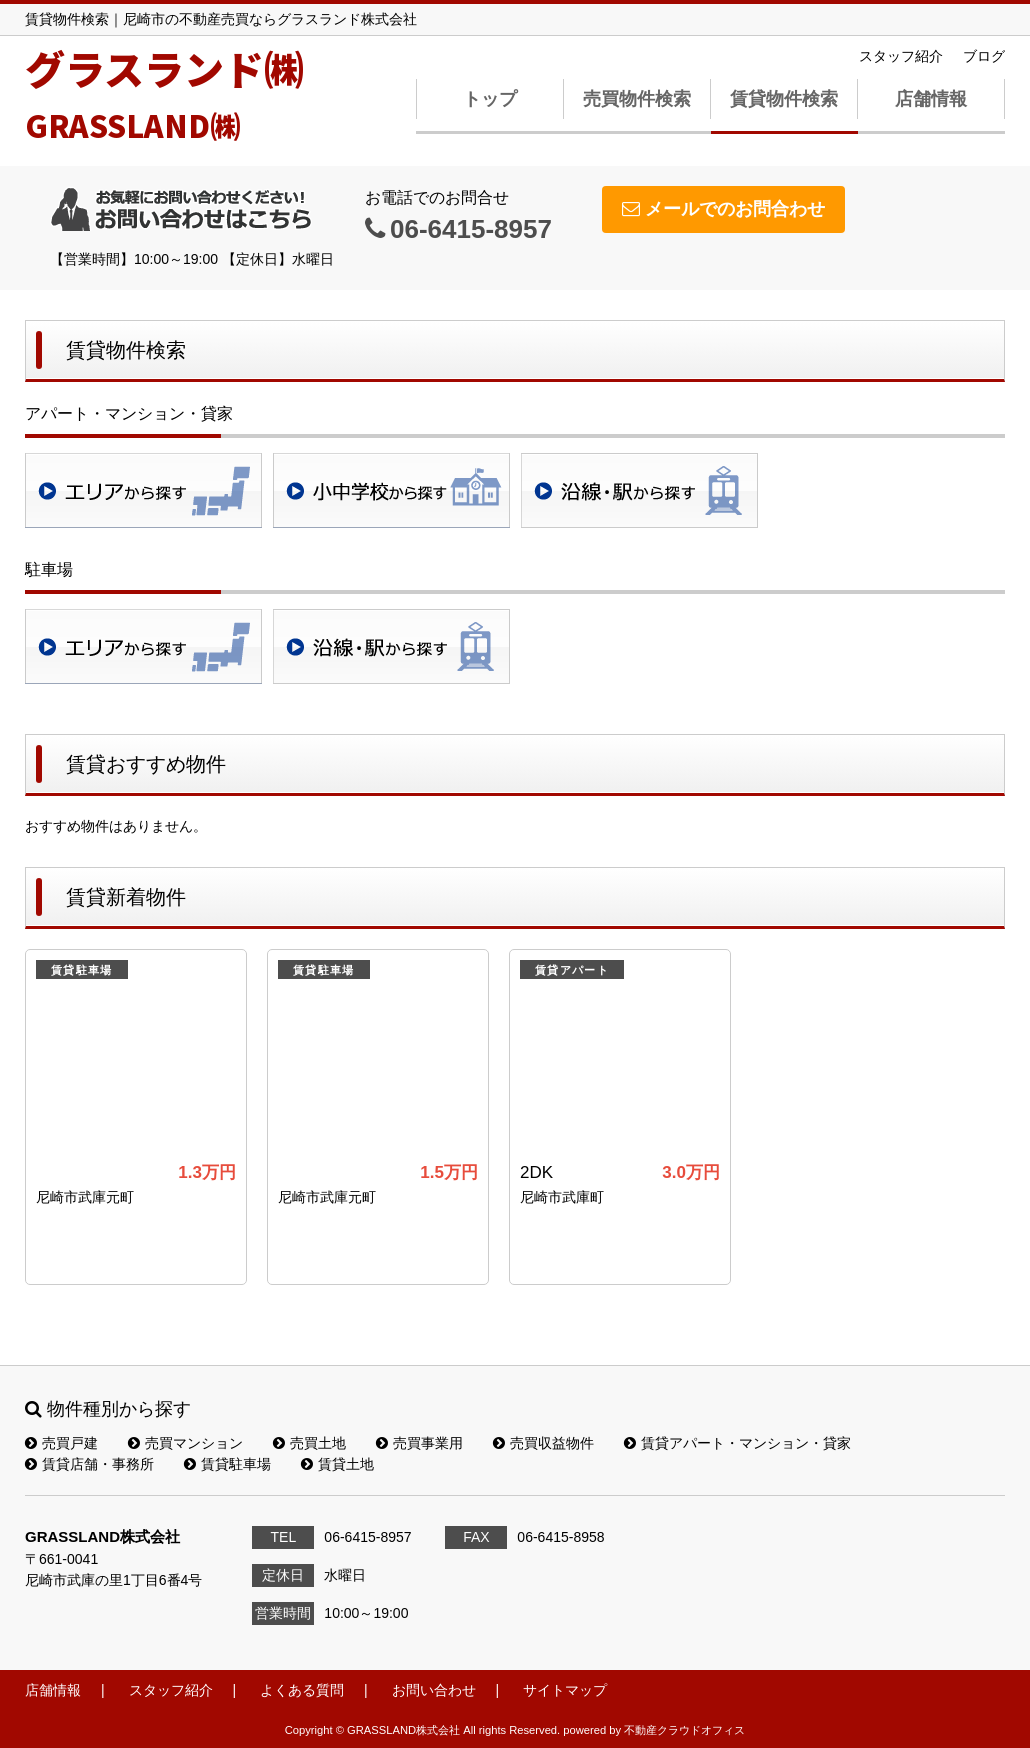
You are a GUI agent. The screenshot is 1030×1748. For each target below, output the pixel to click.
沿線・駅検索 (639, 490)
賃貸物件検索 (784, 99)
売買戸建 (61, 1443)
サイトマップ (565, 1690)
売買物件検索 (637, 99)
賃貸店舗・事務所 (89, 1464)
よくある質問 (302, 1690)
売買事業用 (419, 1443)
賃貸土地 (337, 1464)
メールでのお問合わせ (723, 209)
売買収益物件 (543, 1443)
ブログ (984, 56)
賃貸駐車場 (227, 1464)
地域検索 (143, 490)
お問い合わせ (434, 1690)
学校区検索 (391, 490)
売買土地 (309, 1443)
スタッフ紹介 (901, 56)
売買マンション (185, 1443)
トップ (490, 99)
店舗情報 (931, 99)
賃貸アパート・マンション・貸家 (737, 1443)
